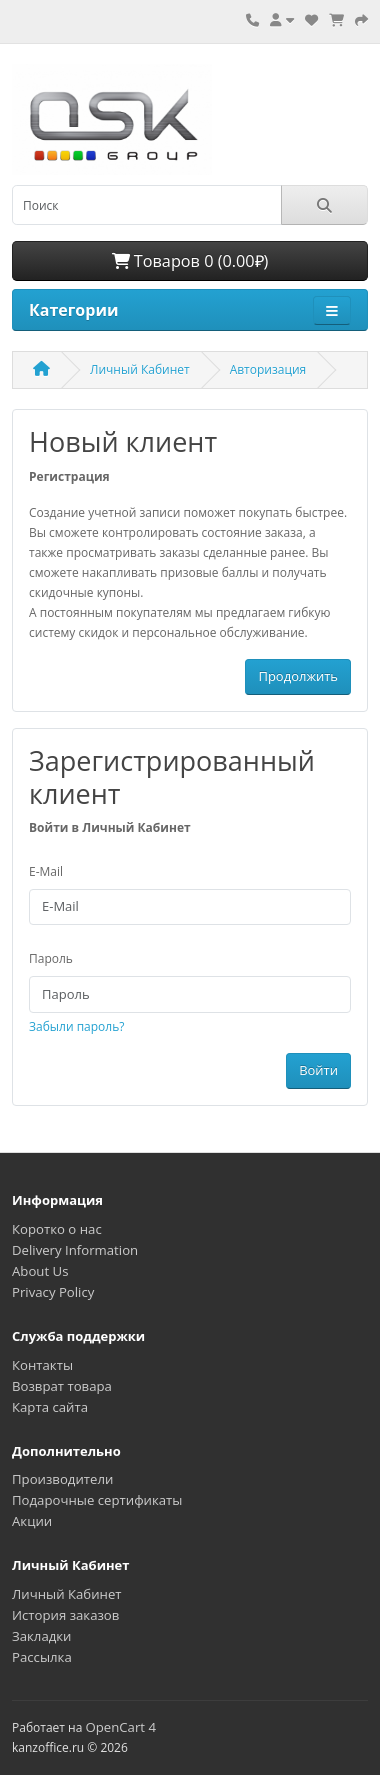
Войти (318, 1070)
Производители (62, 1479)
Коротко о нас (57, 1229)
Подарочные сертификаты (97, 1500)
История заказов (65, 1615)
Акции (32, 1521)
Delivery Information (75, 1250)
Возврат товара (62, 1386)
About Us (40, 1271)
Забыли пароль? (76, 1026)
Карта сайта (50, 1407)
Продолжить (298, 676)
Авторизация (268, 369)
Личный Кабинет (140, 369)
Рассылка (42, 1657)
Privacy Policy (53, 1292)
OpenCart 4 (120, 1727)
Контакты (42, 1365)
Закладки (41, 1636)
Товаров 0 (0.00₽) (190, 261)
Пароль (51, 958)
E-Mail (46, 871)
